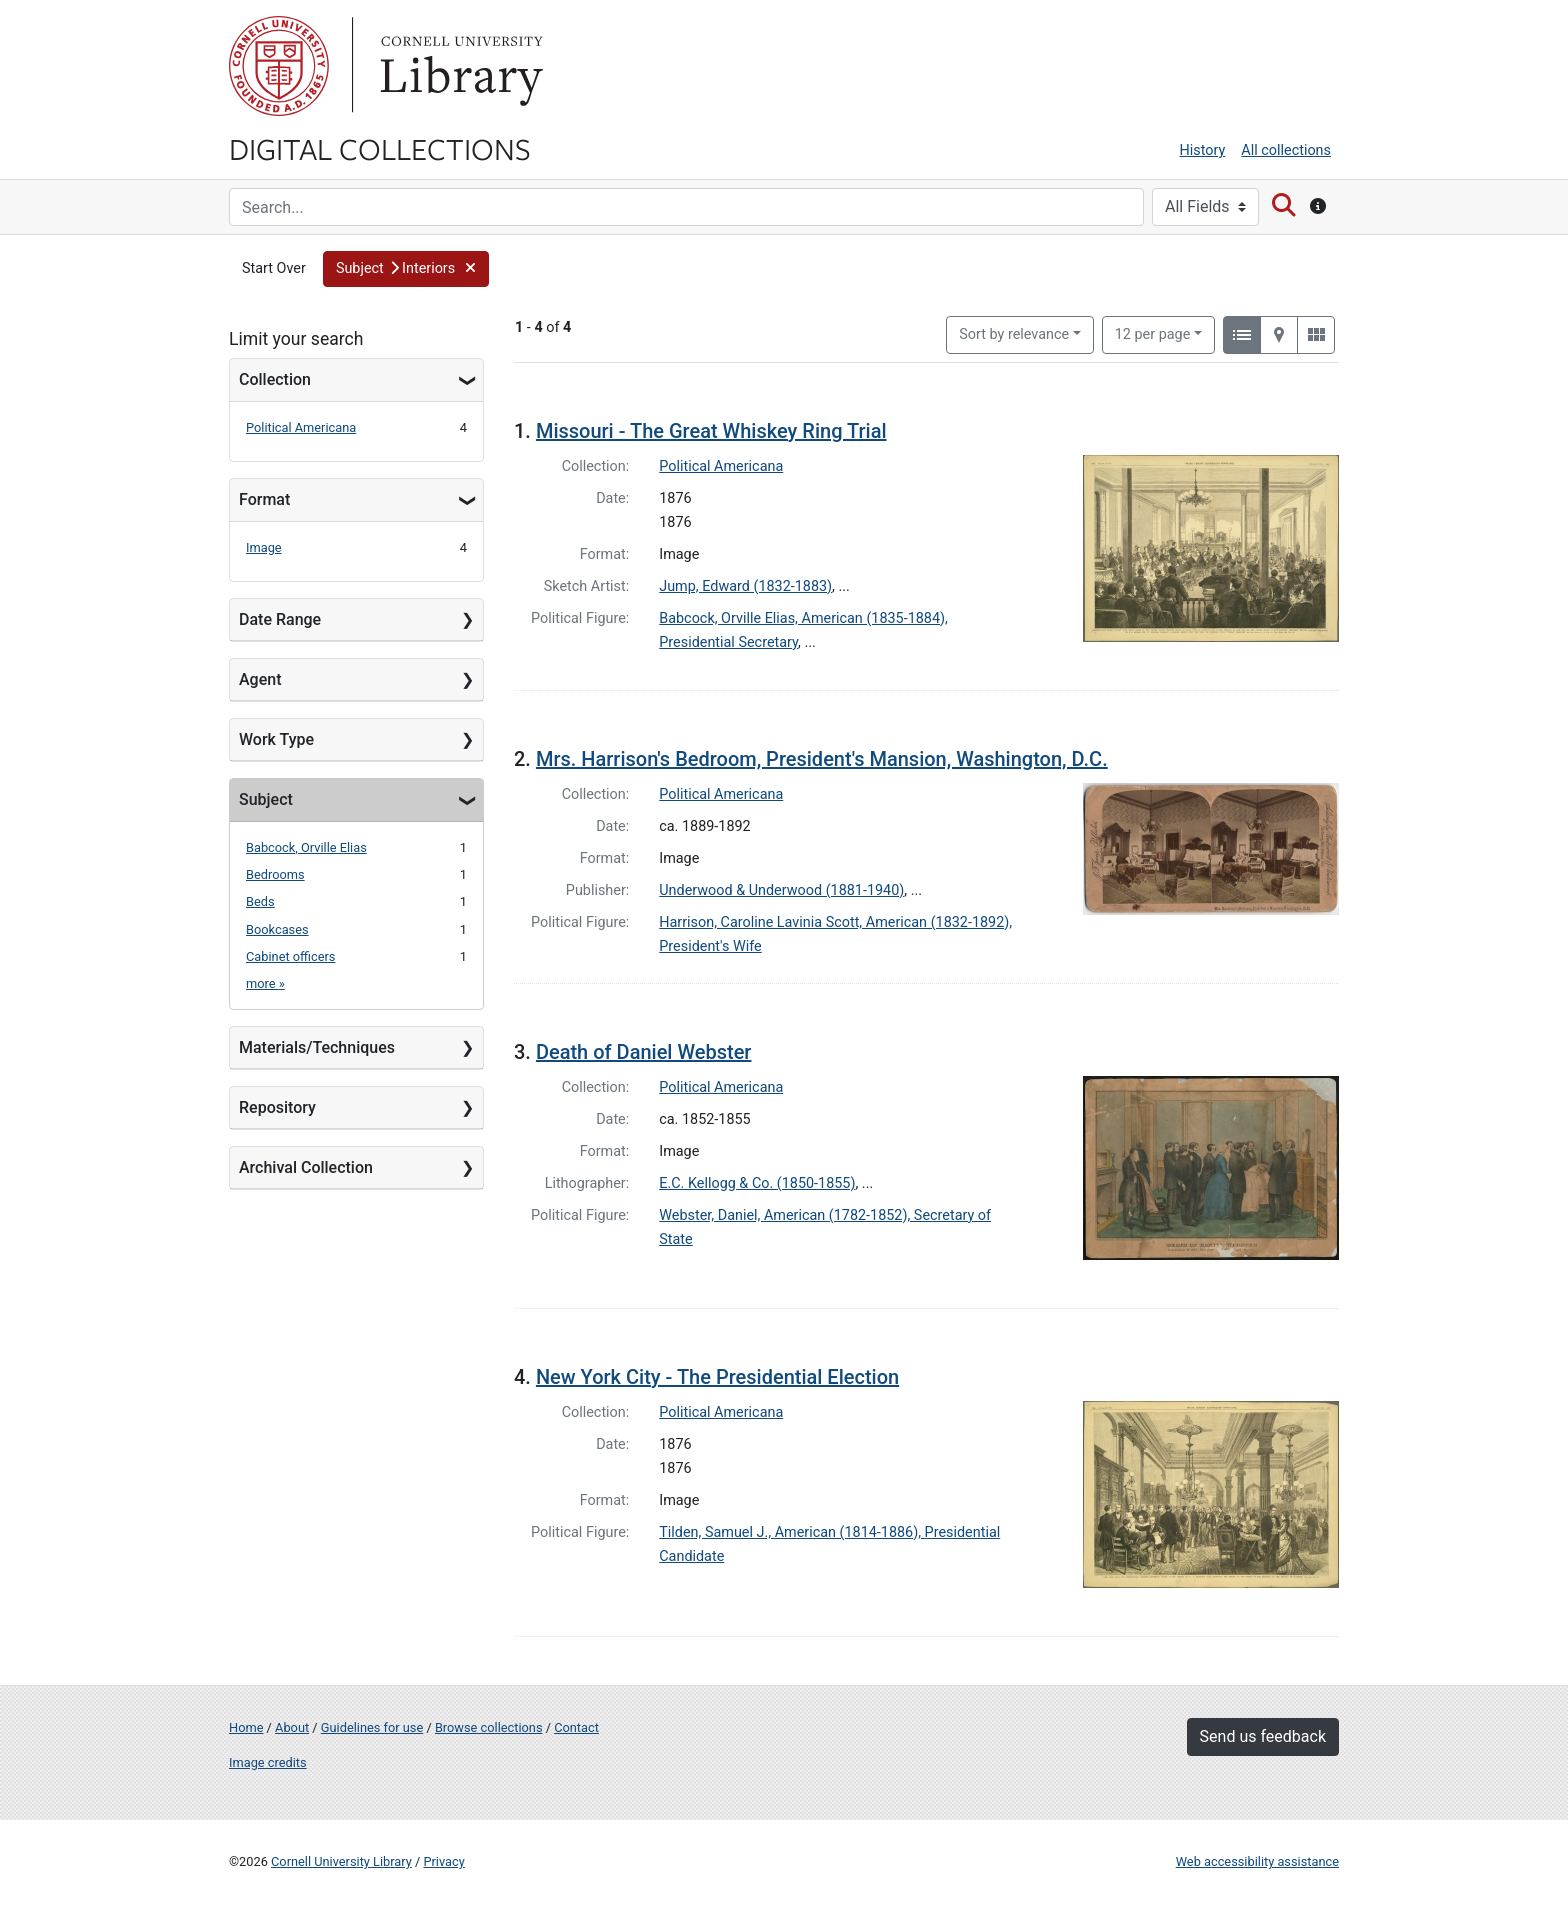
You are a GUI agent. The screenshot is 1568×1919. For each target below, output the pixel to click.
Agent (260, 679)
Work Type (276, 739)
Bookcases (277, 929)
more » (265, 983)
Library (459, 66)
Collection (275, 379)
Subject (266, 799)
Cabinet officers (290, 956)
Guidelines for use (372, 1727)
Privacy (443, 1861)
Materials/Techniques (317, 1047)
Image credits (268, 1762)
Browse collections (489, 1727)
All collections (1286, 150)
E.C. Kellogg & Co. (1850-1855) (757, 1183)
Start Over (274, 268)
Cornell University (279, 66)
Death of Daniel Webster (644, 1052)
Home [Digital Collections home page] (246, 1727)
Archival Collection (306, 1167)
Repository (277, 1107)
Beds (260, 901)
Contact (576, 1727)
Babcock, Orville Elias (306, 847)
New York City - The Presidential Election (717, 1377)
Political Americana (301, 427)
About (292, 1727)
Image (264, 547)
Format (264, 499)
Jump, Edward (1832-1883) (745, 586)
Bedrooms (275, 874)
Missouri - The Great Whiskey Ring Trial (711, 431)
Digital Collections (380, 148)
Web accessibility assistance (1257, 1861)
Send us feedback (1263, 1736)
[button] (406, 269)
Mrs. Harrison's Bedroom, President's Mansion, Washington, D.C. (822, 759)
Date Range (280, 619)
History (1203, 150)
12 (1153, 333)
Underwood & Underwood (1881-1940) (781, 890)
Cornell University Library (341, 1861)
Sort (1014, 334)
